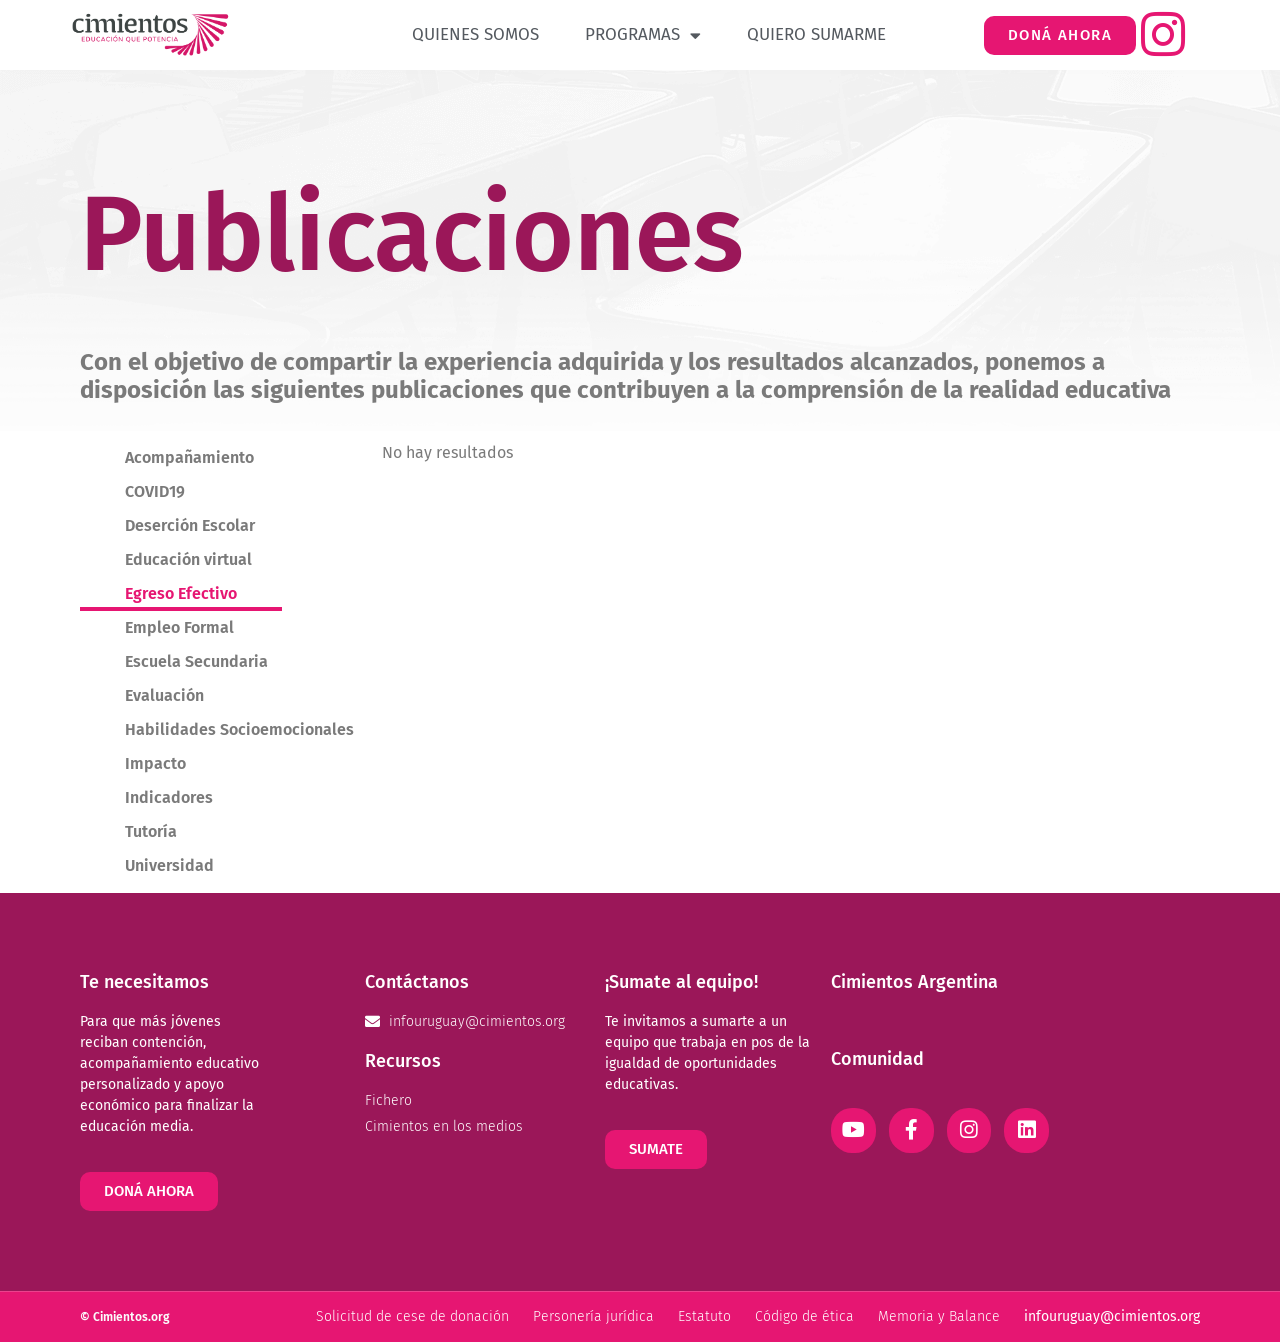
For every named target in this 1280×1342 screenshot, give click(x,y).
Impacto (155, 763)
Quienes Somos (475, 34)
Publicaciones (412, 234)
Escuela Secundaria (196, 661)
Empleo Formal (179, 627)
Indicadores (169, 797)
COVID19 (155, 491)
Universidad (169, 865)
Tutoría (151, 831)
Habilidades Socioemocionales (239, 729)
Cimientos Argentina (914, 982)
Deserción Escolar (190, 525)
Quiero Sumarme (816, 34)
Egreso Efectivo (181, 593)
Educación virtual (188, 559)
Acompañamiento (189, 457)
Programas (643, 35)
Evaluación (164, 695)
